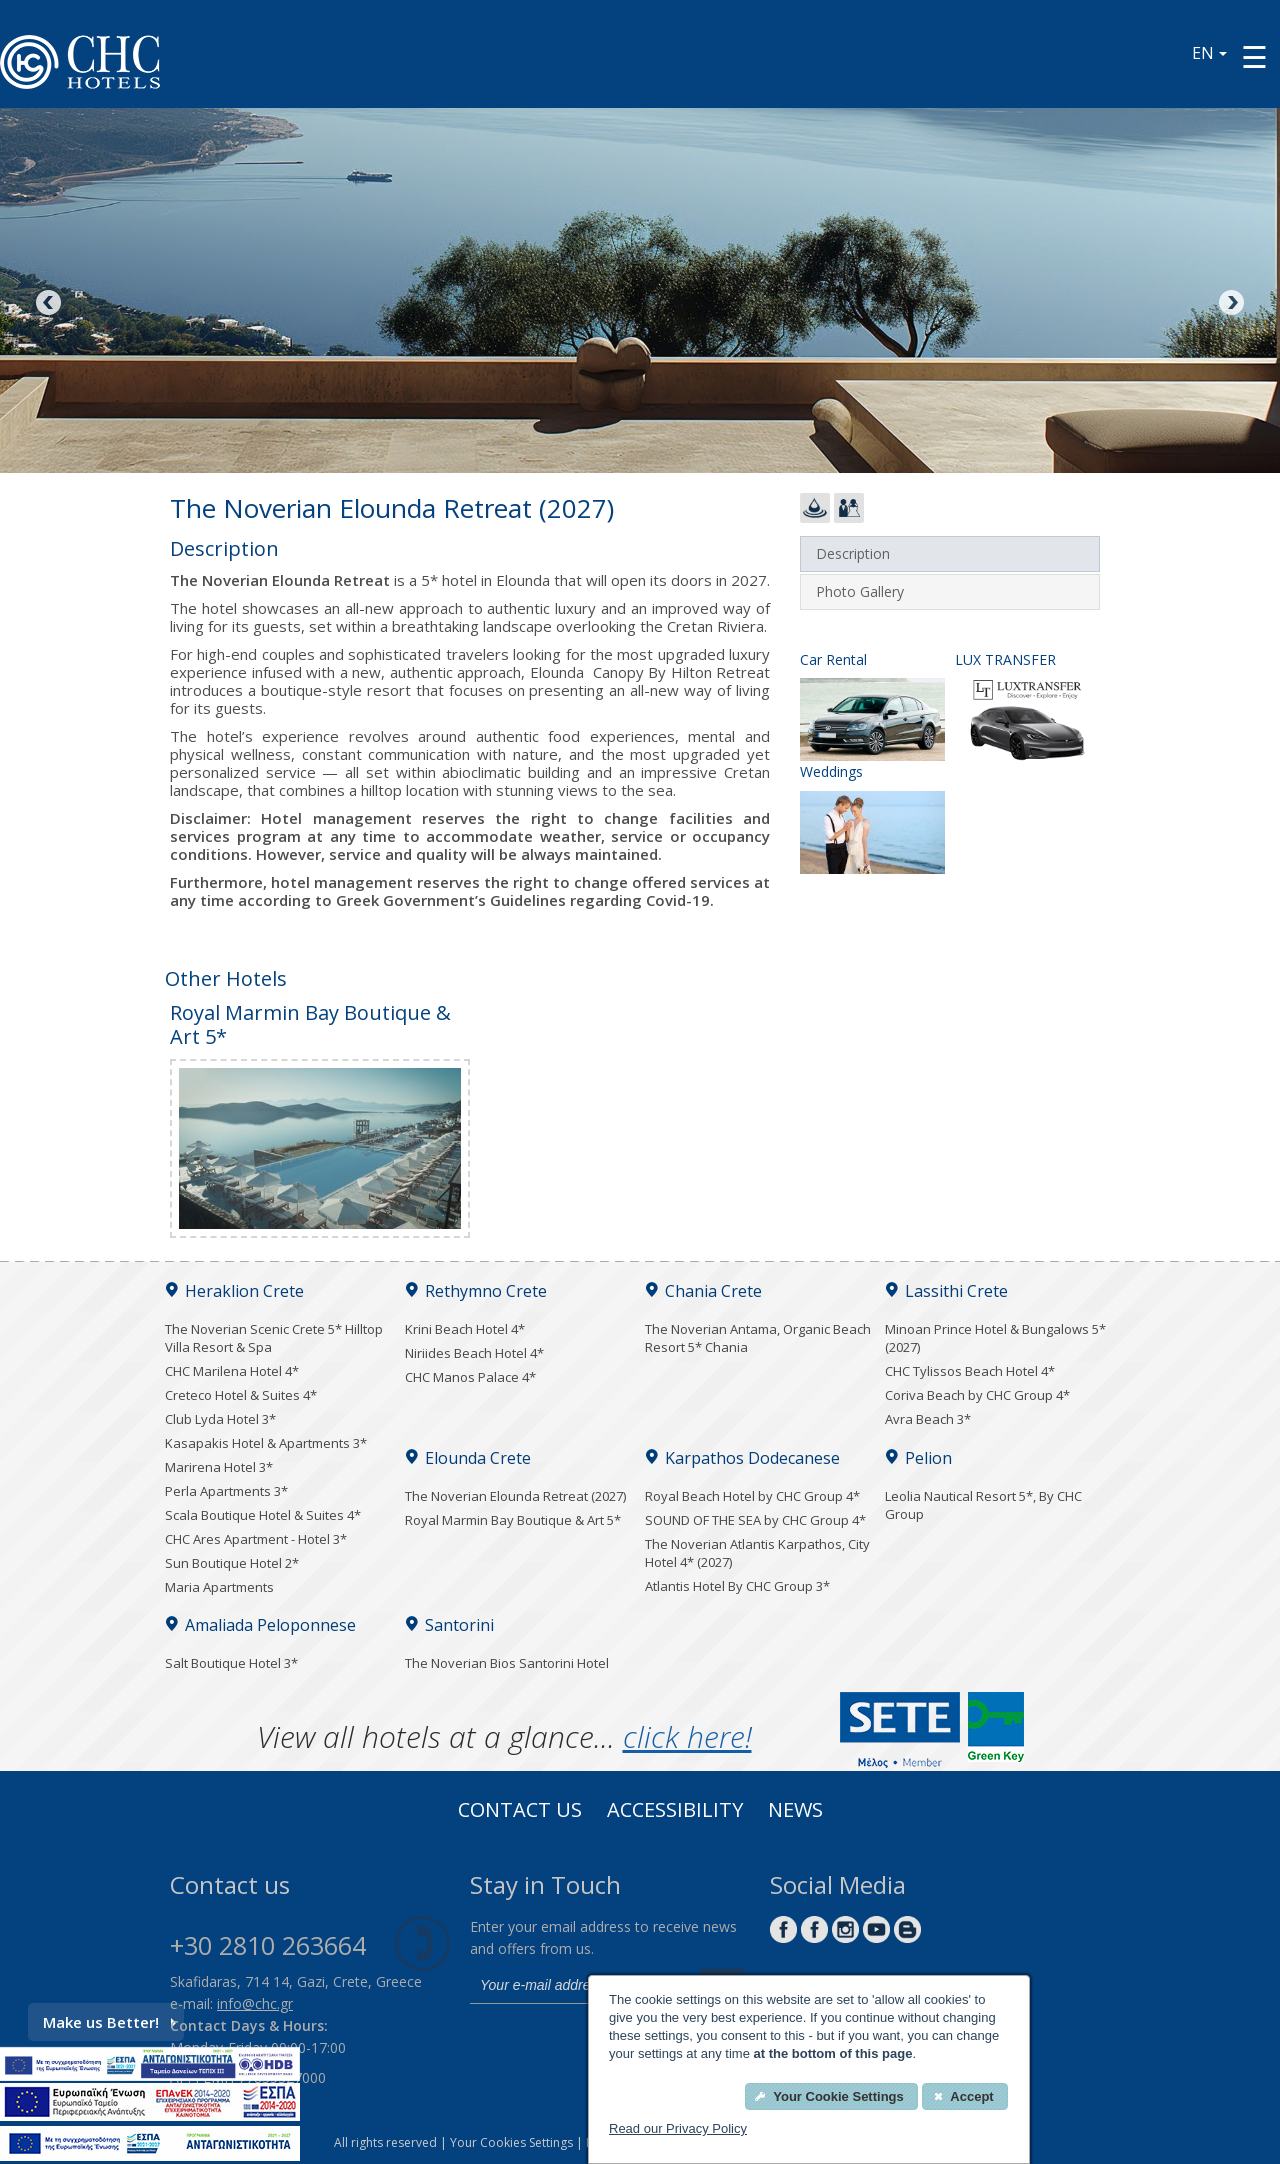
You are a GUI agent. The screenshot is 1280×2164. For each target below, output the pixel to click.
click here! (687, 1736)
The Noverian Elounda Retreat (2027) (515, 1496)
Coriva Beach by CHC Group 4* (977, 1395)
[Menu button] (1254, 56)
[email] (580, 1986)
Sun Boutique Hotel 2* (232, 1563)
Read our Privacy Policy (678, 2128)
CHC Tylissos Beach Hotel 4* (970, 1371)
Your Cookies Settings (511, 2142)
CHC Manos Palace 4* (470, 1377)
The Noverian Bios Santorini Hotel (507, 1663)
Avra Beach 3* (928, 1419)
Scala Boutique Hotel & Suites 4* (263, 1515)
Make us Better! (109, 2022)
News (795, 1812)
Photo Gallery (860, 591)
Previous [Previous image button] (50, 304)
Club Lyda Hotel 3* (220, 1419)
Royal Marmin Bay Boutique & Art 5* (513, 1520)
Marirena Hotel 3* (219, 1467)
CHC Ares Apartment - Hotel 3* (256, 1539)
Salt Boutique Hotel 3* (231, 1663)
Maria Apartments (219, 1587)
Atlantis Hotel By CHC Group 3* (737, 1586)
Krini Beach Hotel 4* (465, 1329)
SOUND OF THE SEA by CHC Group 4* (755, 1520)
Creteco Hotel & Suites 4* (241, 1395)
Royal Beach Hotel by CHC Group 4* (752, 1496)
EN (1209, 53)
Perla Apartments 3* (226, 1491)
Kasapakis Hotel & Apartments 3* (266, 1443)
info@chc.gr (255, 2003)
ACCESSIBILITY (675, 1812)
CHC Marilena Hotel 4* (232, 1371)
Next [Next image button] (1230, 304)
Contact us (520, 1812)
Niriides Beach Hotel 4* (474, 1353)
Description (853, 553)
